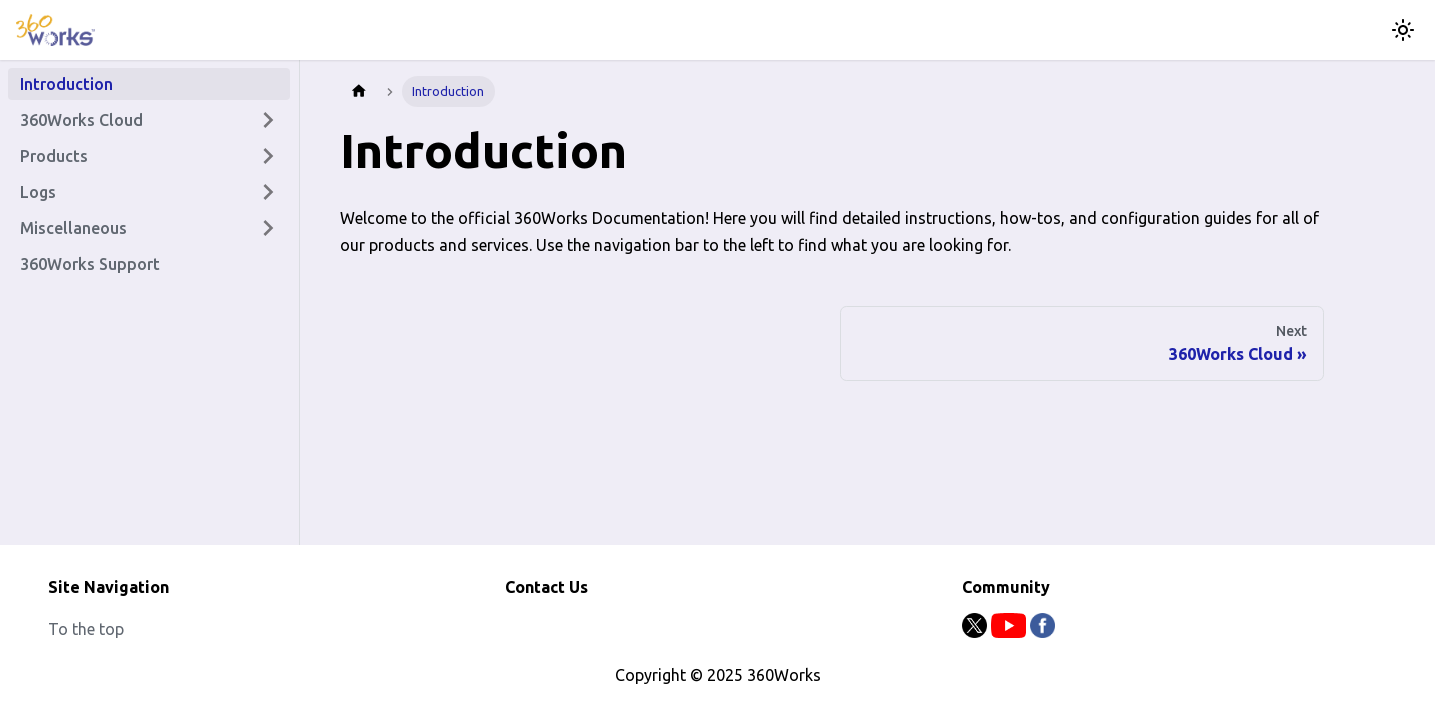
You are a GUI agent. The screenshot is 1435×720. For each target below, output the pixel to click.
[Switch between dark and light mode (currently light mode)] (1403, 30)
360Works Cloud (81, 120)
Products (54, 156)
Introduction (66, 84)
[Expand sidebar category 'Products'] (268, 156)
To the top (86, 629)
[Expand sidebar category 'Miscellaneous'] (268, 228)
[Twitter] (976, 632)
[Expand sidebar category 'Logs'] (268, 192)
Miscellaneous (73, 228)
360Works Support (90, 264)
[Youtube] (1010, 632)
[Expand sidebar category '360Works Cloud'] (268, 120)
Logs (38, 192)
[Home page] (359, 91)
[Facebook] (1042, 632)
